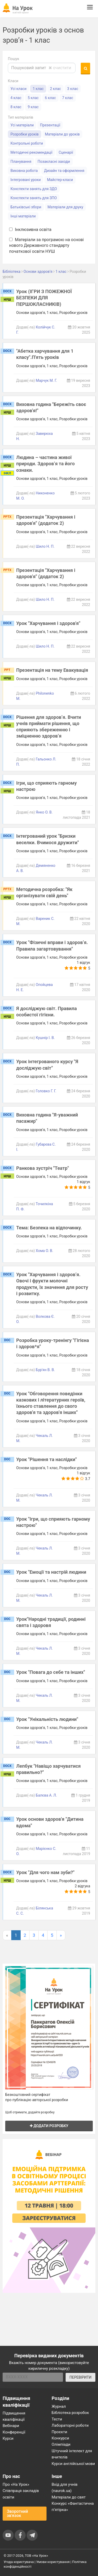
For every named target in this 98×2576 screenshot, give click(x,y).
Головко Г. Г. (46, 1091)
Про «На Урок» (16, 2484)
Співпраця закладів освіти (21, 2493)
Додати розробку (49, 2126)
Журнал (59, 2406)
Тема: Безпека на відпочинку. (49, 1227)
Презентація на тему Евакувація (52, 670)
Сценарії (66, 152)
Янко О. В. (44, 812)
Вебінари (11, 2425)
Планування (20, 161)
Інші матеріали (23, 216)
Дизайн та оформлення (64, 171)
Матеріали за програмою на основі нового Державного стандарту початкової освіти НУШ (46, 245)
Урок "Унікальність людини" (47, 1719)
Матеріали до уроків (62, 134)
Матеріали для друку (65, 207)
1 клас (38, 89)
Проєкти (59, 2432)
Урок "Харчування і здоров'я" (48, 623)
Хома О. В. (44, 1251)
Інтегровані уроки (25, 180)
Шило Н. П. (45, 546)
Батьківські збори (25, 207)
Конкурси (60, 2438)
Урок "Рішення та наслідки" (46, 1459)
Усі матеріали (22, 125)
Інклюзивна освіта (30, 229)
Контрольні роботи (26, 143)
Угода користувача (19, 2562)
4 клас (15, 98)
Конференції (14, 2432)
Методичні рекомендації (31, 152)
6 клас (50, 98)
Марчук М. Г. (46, 380)
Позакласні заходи (54, 161)
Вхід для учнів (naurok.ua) (65, 2487)
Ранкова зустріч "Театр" (42, 1168)
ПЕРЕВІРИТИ (80, 2377)
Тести (57, 2419)
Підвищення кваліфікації (14, 2416)
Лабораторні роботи (70, 2425)
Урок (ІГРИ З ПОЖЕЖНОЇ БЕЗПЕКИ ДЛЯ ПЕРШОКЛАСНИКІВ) (44, 298)
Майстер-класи (60, 180)
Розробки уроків (24, 134)
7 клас (67, 98)
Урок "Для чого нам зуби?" (45, 1872)
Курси (8, 2438)
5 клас (33, 98)
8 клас (15, 107)
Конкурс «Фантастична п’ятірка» (73, 2506)
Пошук (13, 59)
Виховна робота (24, 171)
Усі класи (18, 89)
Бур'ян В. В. (45, 1370)
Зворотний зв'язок (17, 2513)
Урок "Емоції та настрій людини (51, 1572)
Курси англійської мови (73, 2463)
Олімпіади (61, 2444)
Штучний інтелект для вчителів (72, 2454)
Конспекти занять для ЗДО (33, 189)
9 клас (33, 107)
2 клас (55, 89)
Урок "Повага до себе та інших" (50, 1672)
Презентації (50, 125)
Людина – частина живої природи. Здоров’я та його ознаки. (45, 464)
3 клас (72, 89)
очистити (60, 67)
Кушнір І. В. (45, 1038)
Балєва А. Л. (46, 1795)
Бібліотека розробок (70, 2412)
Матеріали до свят (69, 2497)
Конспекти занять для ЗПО (33, 198)
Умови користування (53, 2562)
